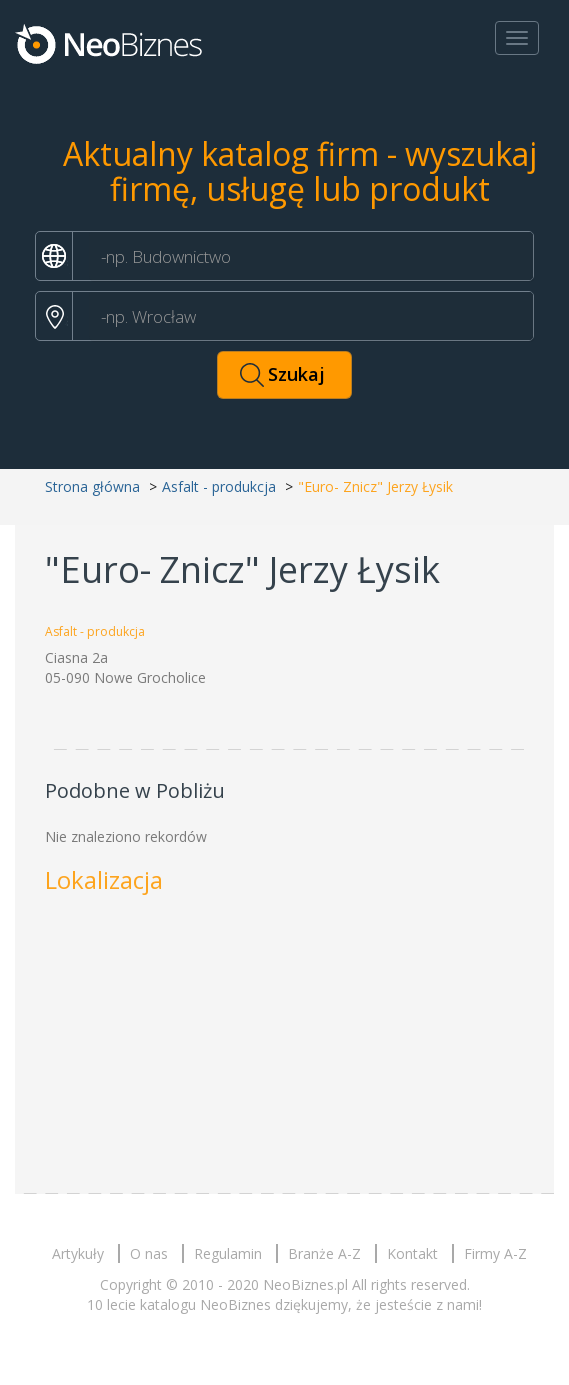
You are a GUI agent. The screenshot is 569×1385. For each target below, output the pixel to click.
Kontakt (412, 1253)
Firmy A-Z (495, 1253)
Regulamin (228, 1253)
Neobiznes (110, 43)
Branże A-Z (324, 1253)
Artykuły (78, 1253)
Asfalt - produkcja (219, 486)
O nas (149, 1253)
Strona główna (92, 486)
